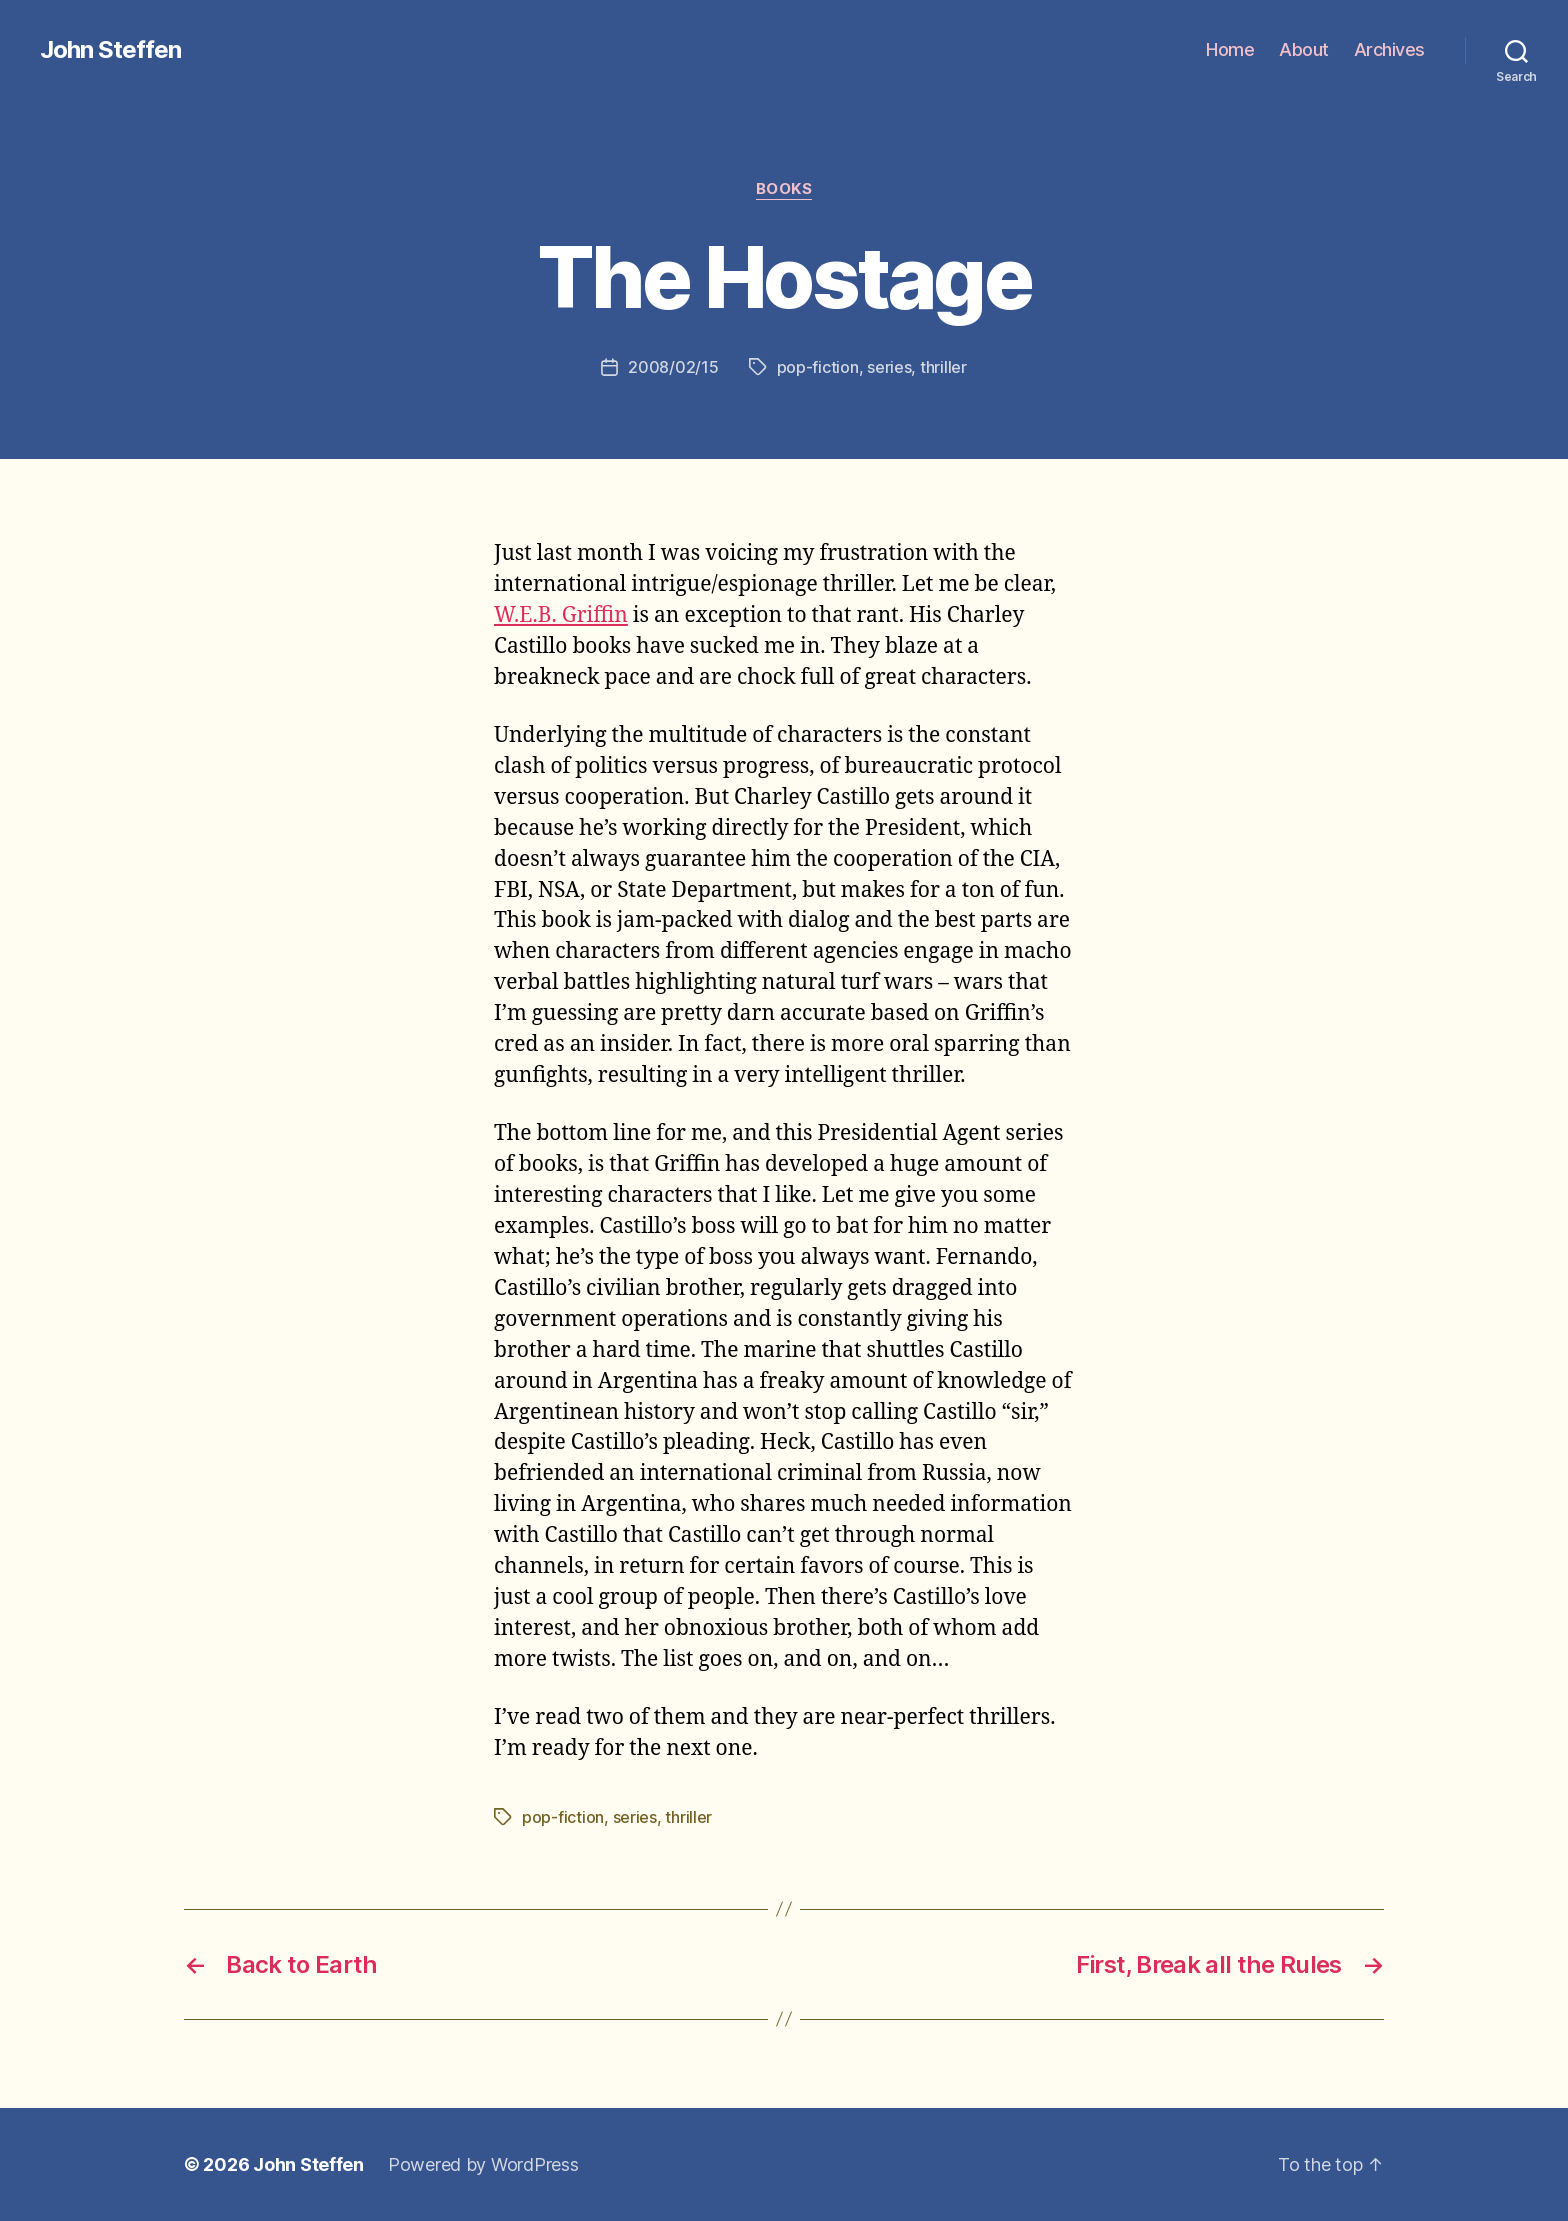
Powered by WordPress (483, 2164)
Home (1230, 49)
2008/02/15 (673, 367)
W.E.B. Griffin (561, 615)
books (784, 189)
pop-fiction (818, 367)
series (889, 367)
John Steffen (110, 50)
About (1304, 49)
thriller (943, 367)
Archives (1389, 49)
